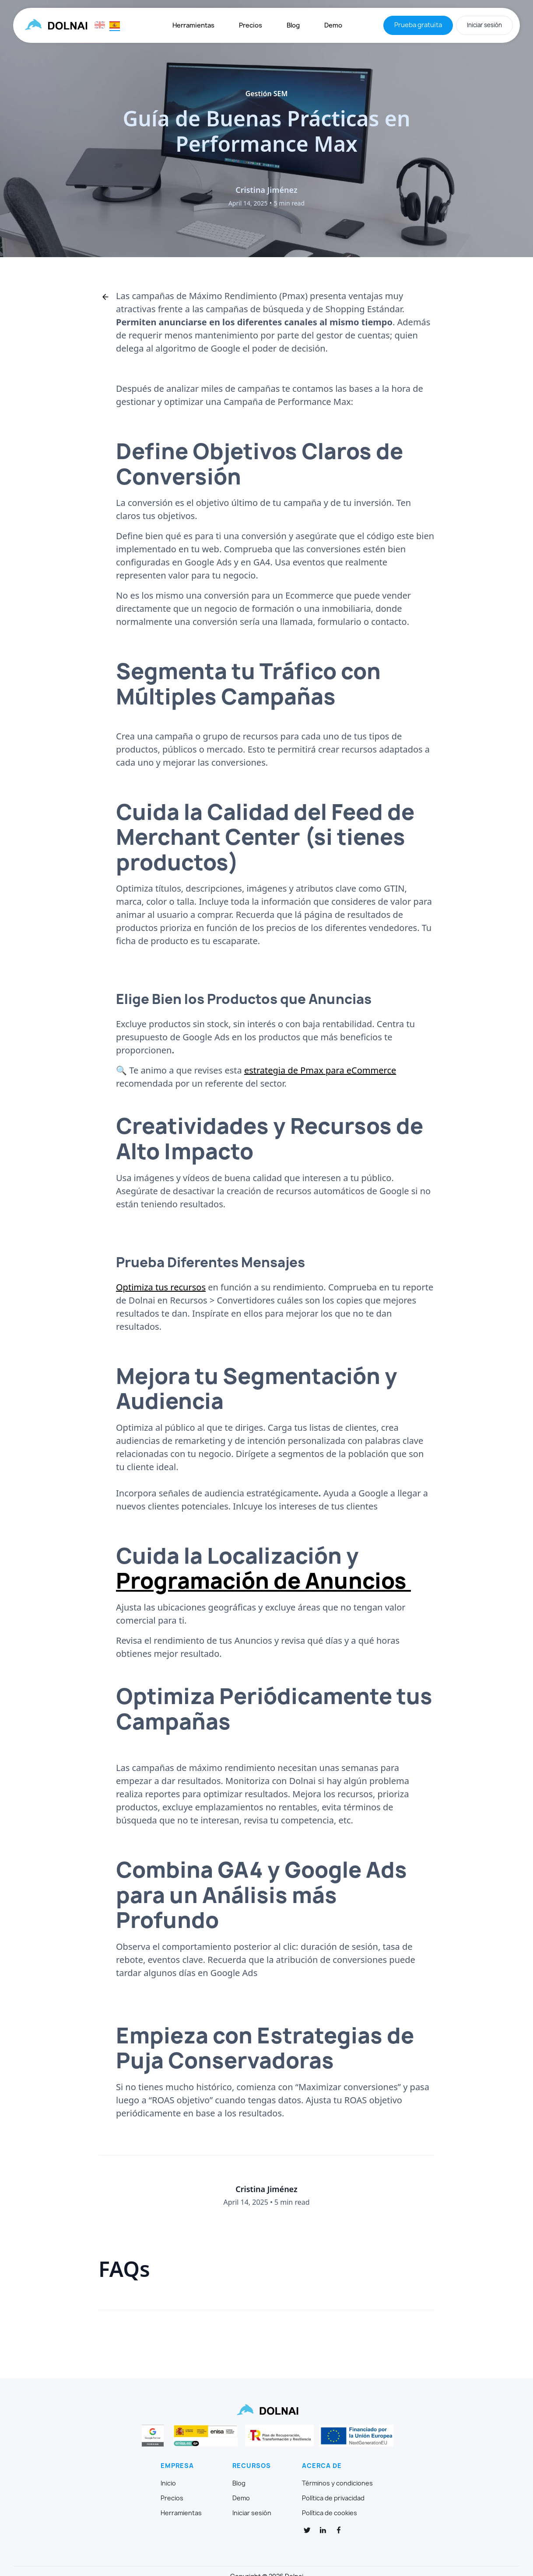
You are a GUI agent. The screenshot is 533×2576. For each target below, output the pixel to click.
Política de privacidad (333, 2498)
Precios (250, 25)
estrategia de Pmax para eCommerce (320, 1070)
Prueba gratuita (418, 25)
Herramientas (193, 25)
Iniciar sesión (484, 25)
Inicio (168, 2483)
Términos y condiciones (337, 2483)
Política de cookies (329, 2513)
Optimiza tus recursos (161, 1287)
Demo (333, 25)
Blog (293, 25)
